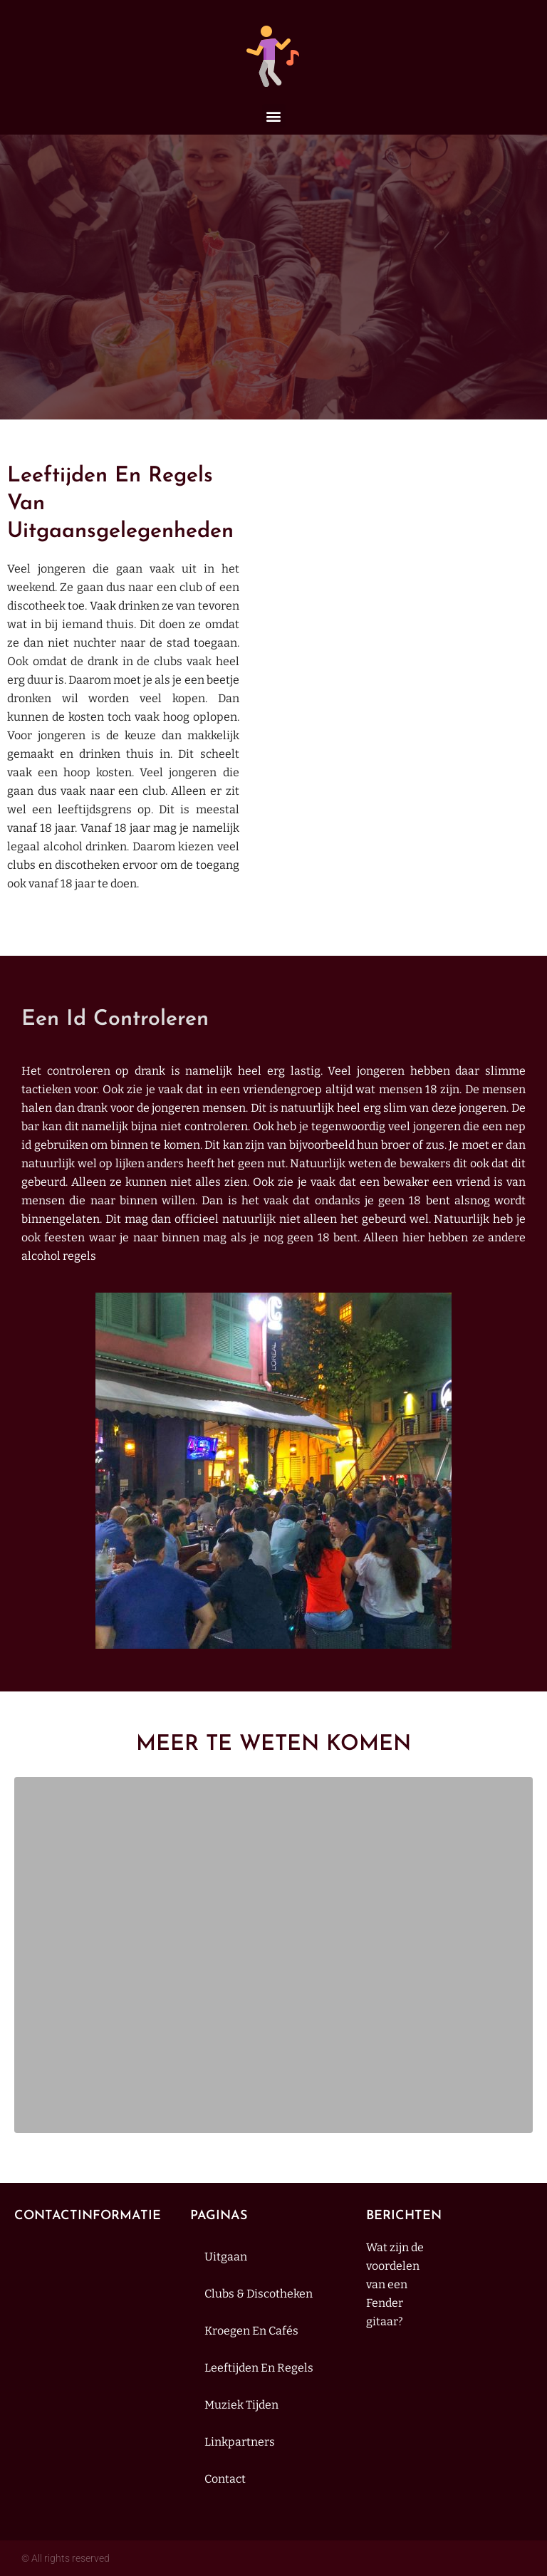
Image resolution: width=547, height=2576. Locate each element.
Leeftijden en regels (258, 2367)
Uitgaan (225, 2256)
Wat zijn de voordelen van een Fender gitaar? (395, 2284)
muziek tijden (241, 2404)
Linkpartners (239, 2442)
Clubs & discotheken (258, 2293)
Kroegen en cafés (251, 2330)
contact (225, 2479)
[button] (274, 115)
